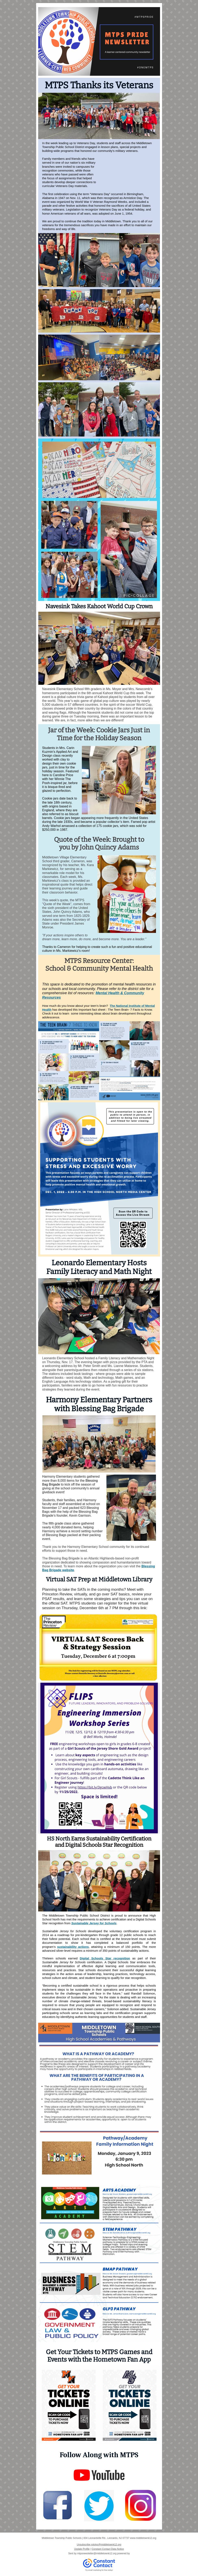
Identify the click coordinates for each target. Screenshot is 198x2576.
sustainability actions (73, 1946)
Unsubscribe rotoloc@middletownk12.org (99, 2544)
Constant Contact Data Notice (108, 2549)
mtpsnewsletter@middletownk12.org (97, 2553)
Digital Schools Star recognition (105, 1958)
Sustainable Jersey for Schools (94, 1923)
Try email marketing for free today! (99, 2570)
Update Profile (82, 2549)
